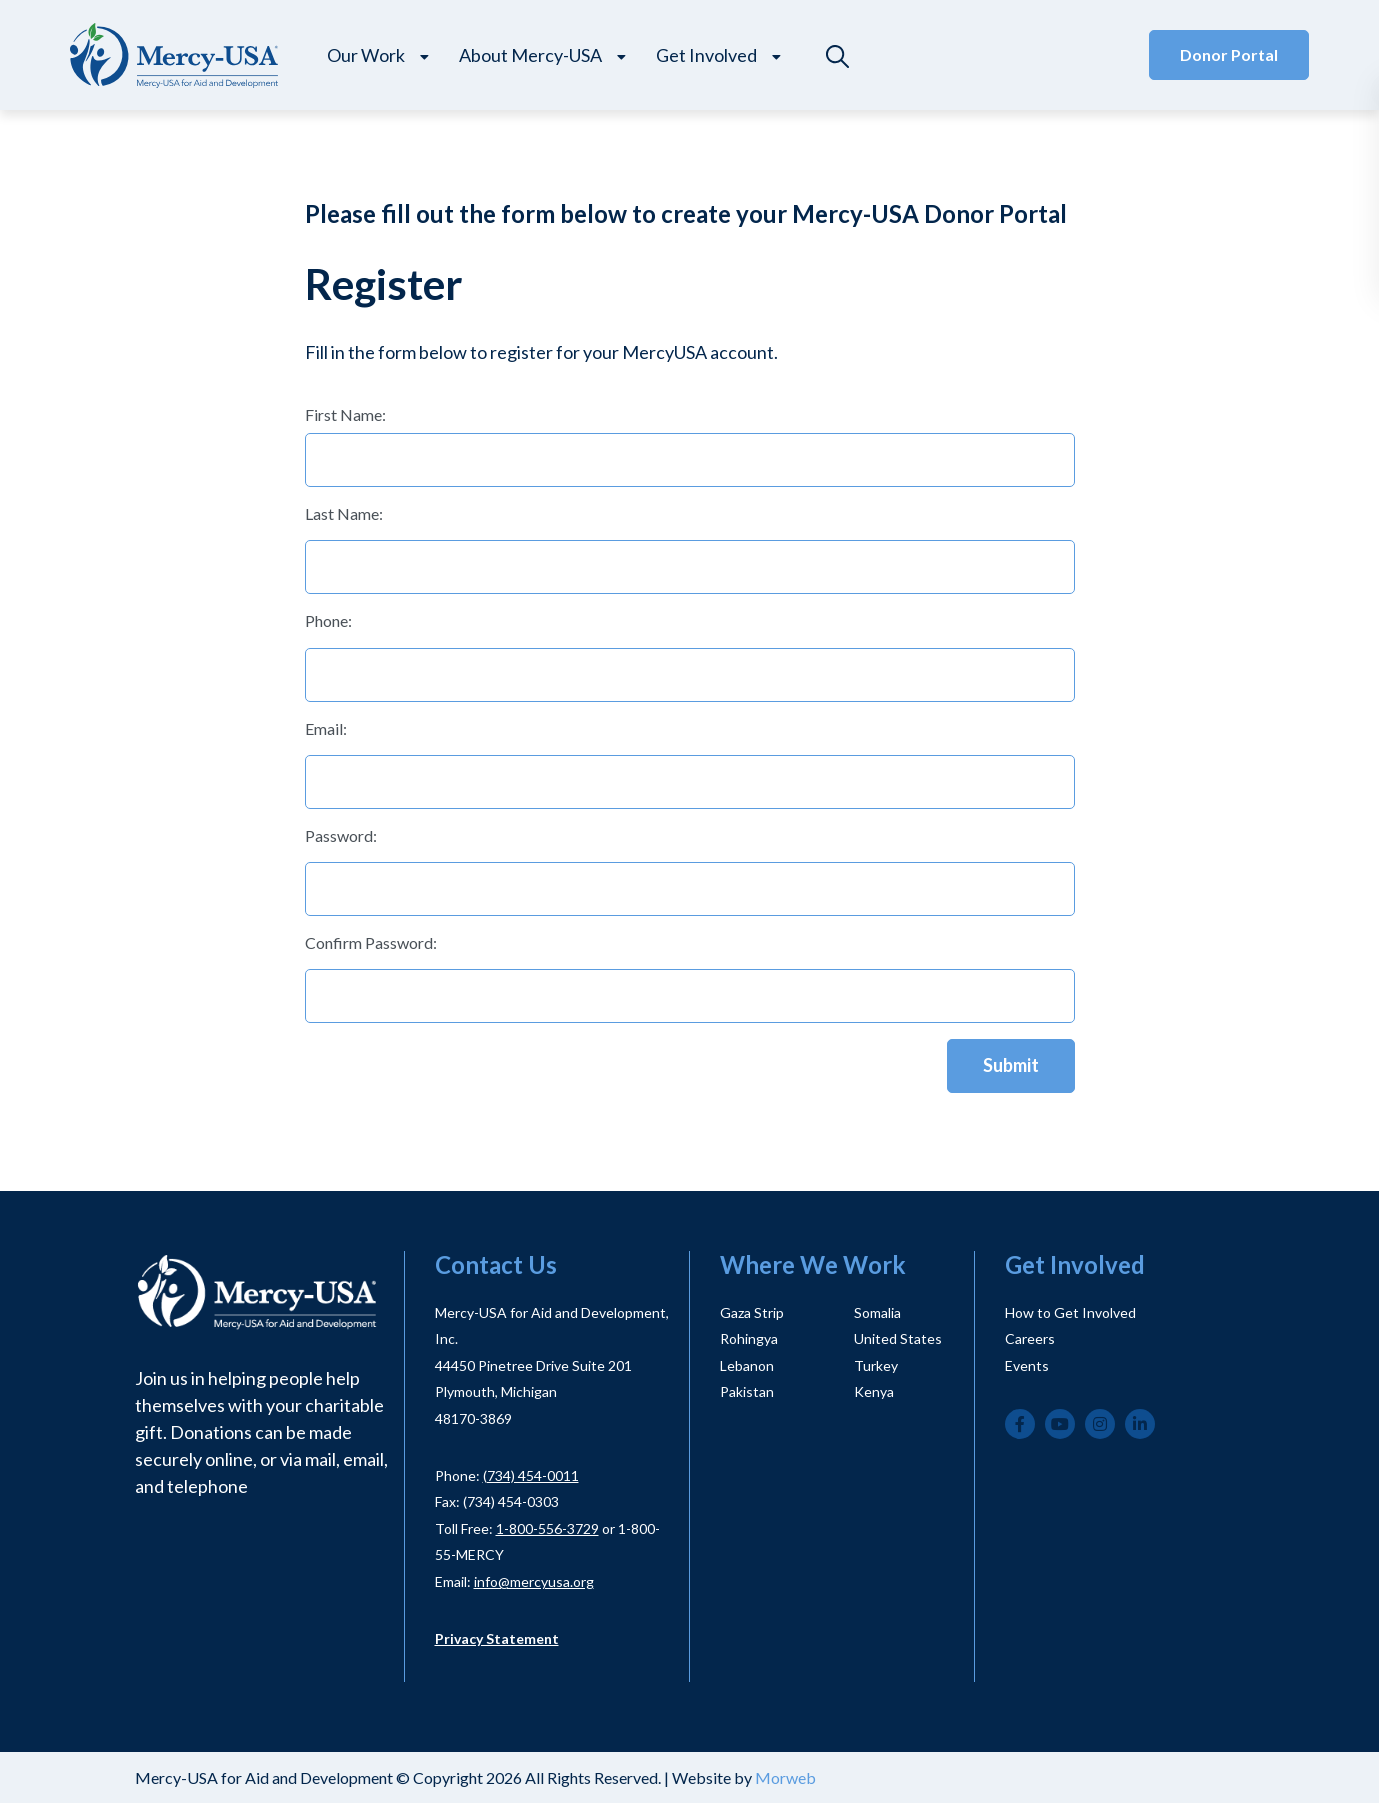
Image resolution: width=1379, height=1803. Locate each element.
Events (1027, 1365)
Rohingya (749, 1338)
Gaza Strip (752, 1312)
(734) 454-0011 (531, 1475)
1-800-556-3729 (547, 1528)
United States (898, 1338)
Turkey (876, 1365)
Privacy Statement (497, 1638)
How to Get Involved (1070, 1312)
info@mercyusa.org (534, 1581)
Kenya (874, 1391)
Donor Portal (1229, 54)
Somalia (877, 1312)
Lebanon (747, 1365)
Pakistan (747, 1391)
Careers (1030, 1338)
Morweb (785, 1777)
